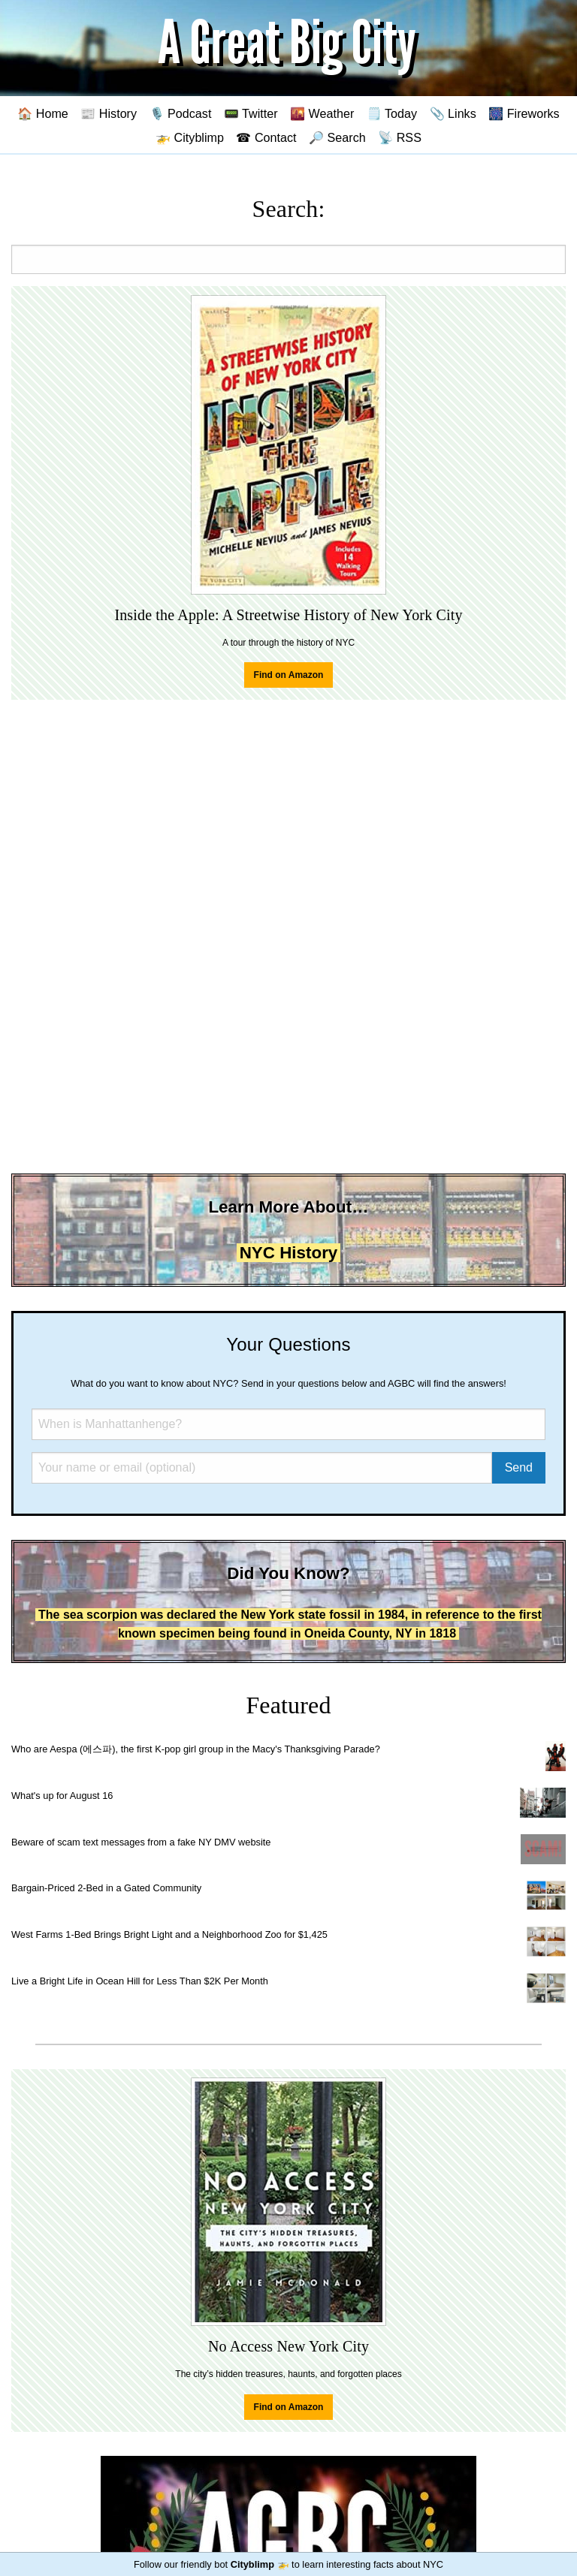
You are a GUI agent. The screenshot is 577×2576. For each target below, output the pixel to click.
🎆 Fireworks (523, 113)
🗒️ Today (392, 113)
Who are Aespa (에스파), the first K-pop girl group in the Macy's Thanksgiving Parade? (195, 1749)
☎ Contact (266, 137)
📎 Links (453, 113)
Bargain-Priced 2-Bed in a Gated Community (106, 1888)
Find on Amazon (289, 675)
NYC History (289, 1252)
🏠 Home (42, 113)
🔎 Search (337, 137)
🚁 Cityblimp (190, 137)
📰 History (108, 113)
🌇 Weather (322, 113)
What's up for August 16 (62, 1795)
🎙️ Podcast (181, 113)
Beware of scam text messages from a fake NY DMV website (140, 1842)
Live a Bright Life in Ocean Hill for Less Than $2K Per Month (139, 1981)
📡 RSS (399, 137)
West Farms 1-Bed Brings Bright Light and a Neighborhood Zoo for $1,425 (169, 1934)
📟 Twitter (251, 113)
